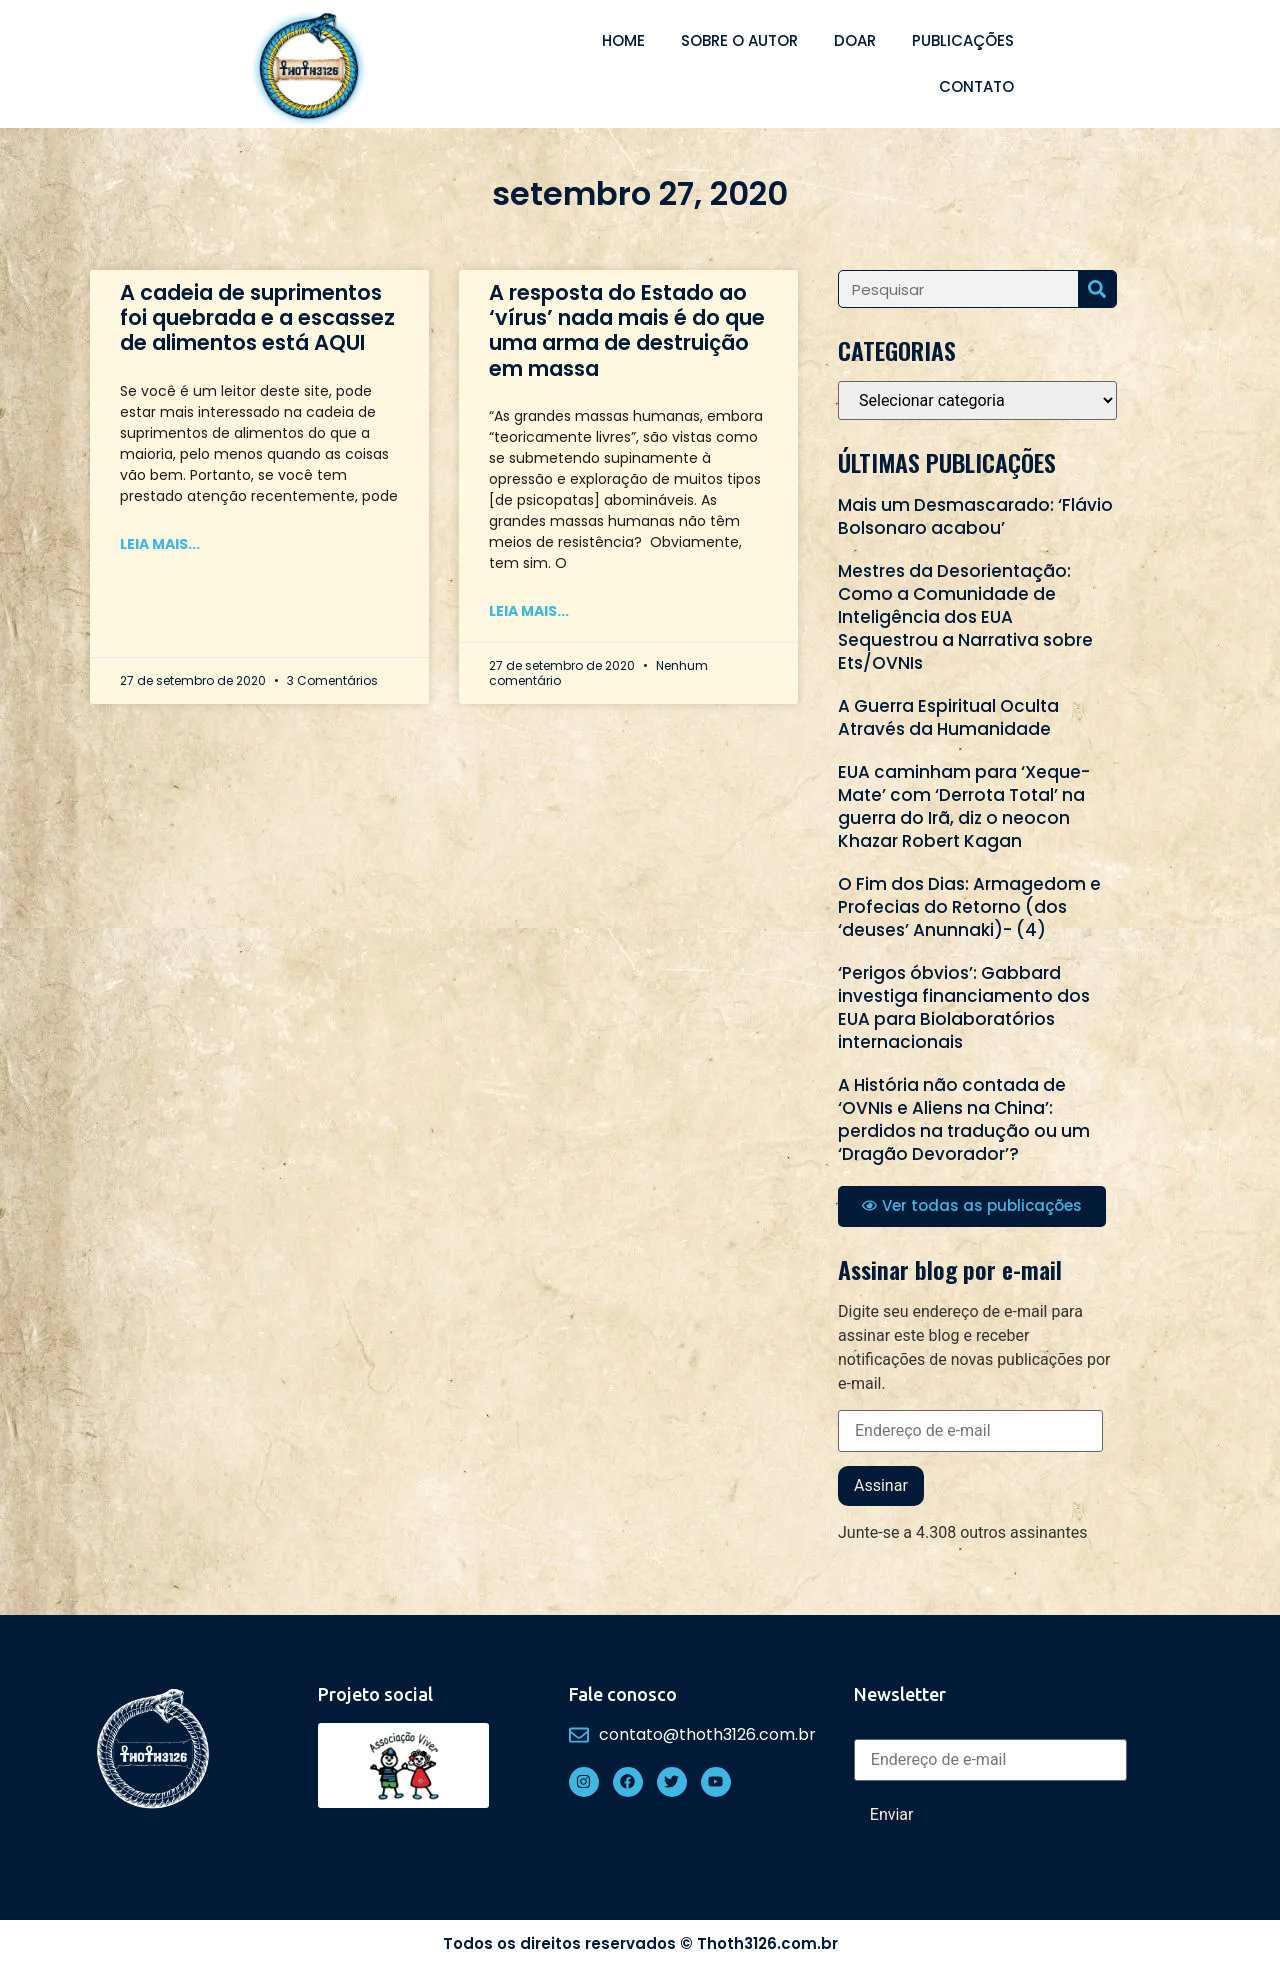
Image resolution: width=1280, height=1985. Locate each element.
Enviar (892, 1814)
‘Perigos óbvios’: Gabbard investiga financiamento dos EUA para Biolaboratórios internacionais (964, 1007)
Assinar (881, 1485)
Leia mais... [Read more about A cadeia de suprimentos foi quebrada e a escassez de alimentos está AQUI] (160, 544)
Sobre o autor (739, 40)
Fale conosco (623, 1694)
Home (623, 40)
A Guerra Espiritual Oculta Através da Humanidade (948, 717)
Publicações (963, 40)
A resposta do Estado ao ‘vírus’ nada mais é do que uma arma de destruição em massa (627, 330)
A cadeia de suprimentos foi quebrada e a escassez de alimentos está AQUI (257, 317)
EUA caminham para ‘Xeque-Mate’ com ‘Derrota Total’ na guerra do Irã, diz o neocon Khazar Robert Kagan (964, 806)
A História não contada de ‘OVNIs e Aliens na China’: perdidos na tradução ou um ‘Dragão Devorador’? (964, 1119)
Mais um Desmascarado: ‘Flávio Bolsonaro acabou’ (975, 516)
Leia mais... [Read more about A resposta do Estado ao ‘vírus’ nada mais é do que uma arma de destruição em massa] (529, 611)
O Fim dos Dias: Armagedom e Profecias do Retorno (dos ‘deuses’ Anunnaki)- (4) (969, 907)
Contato (976, 86)
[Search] (1097, 289)
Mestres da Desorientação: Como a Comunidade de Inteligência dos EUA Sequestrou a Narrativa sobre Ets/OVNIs (965, 617)
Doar (855, 40)
